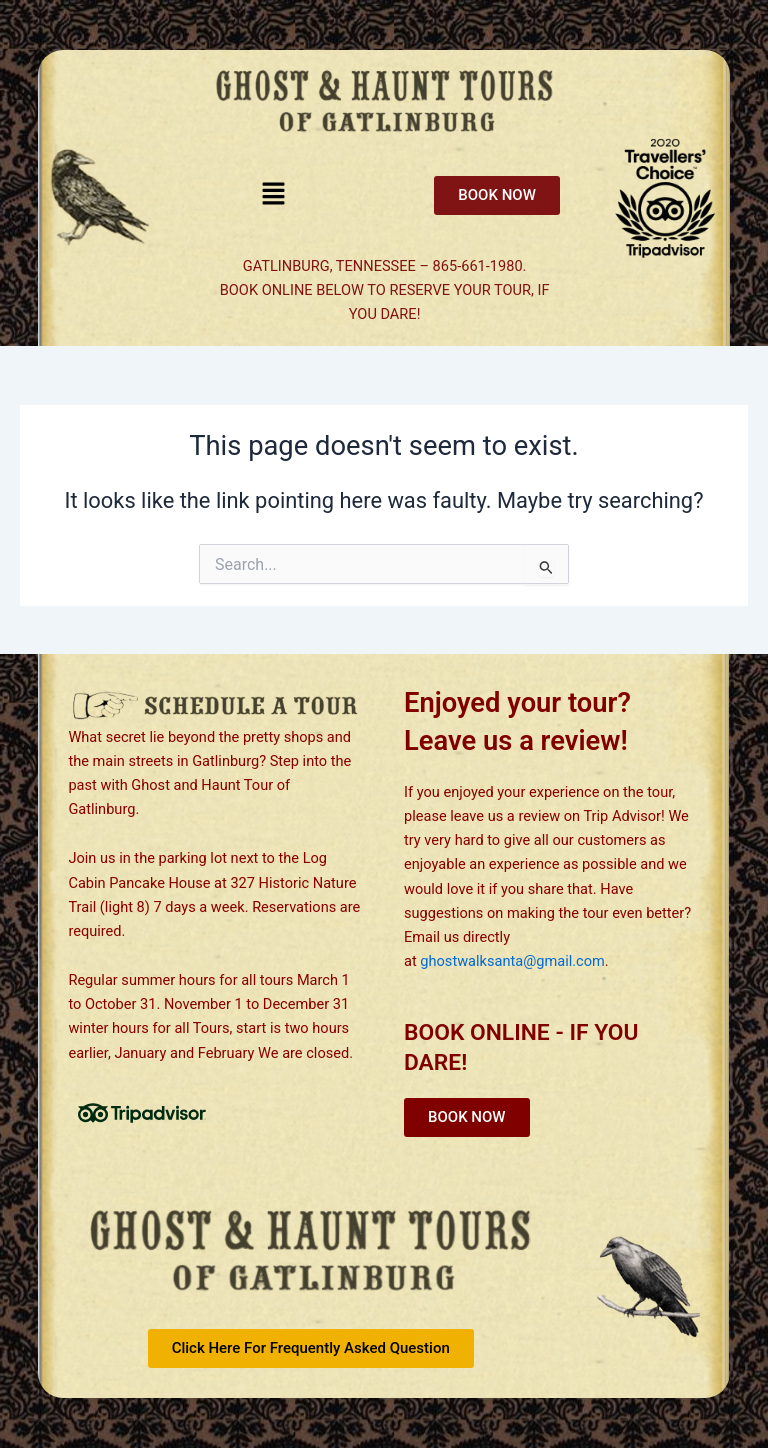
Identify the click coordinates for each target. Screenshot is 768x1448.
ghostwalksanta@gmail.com (512, 961)
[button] (273, 195)
